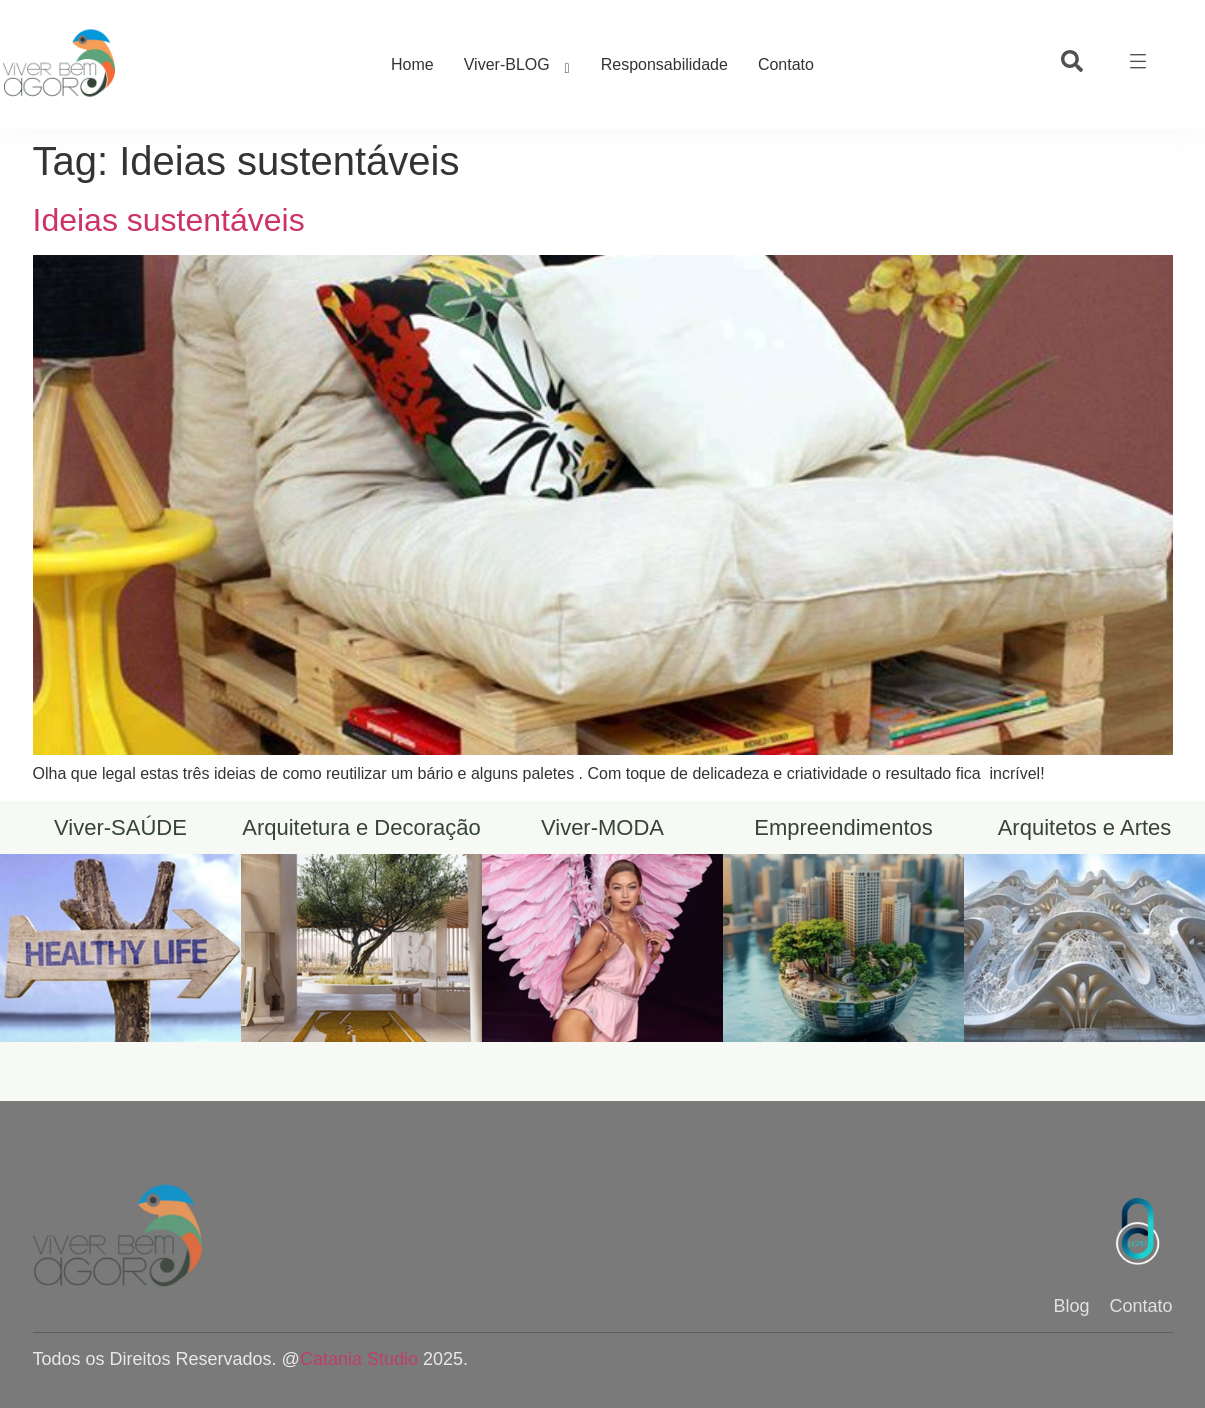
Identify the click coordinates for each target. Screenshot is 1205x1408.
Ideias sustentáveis (169, 220)
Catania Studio (359, 1359)
